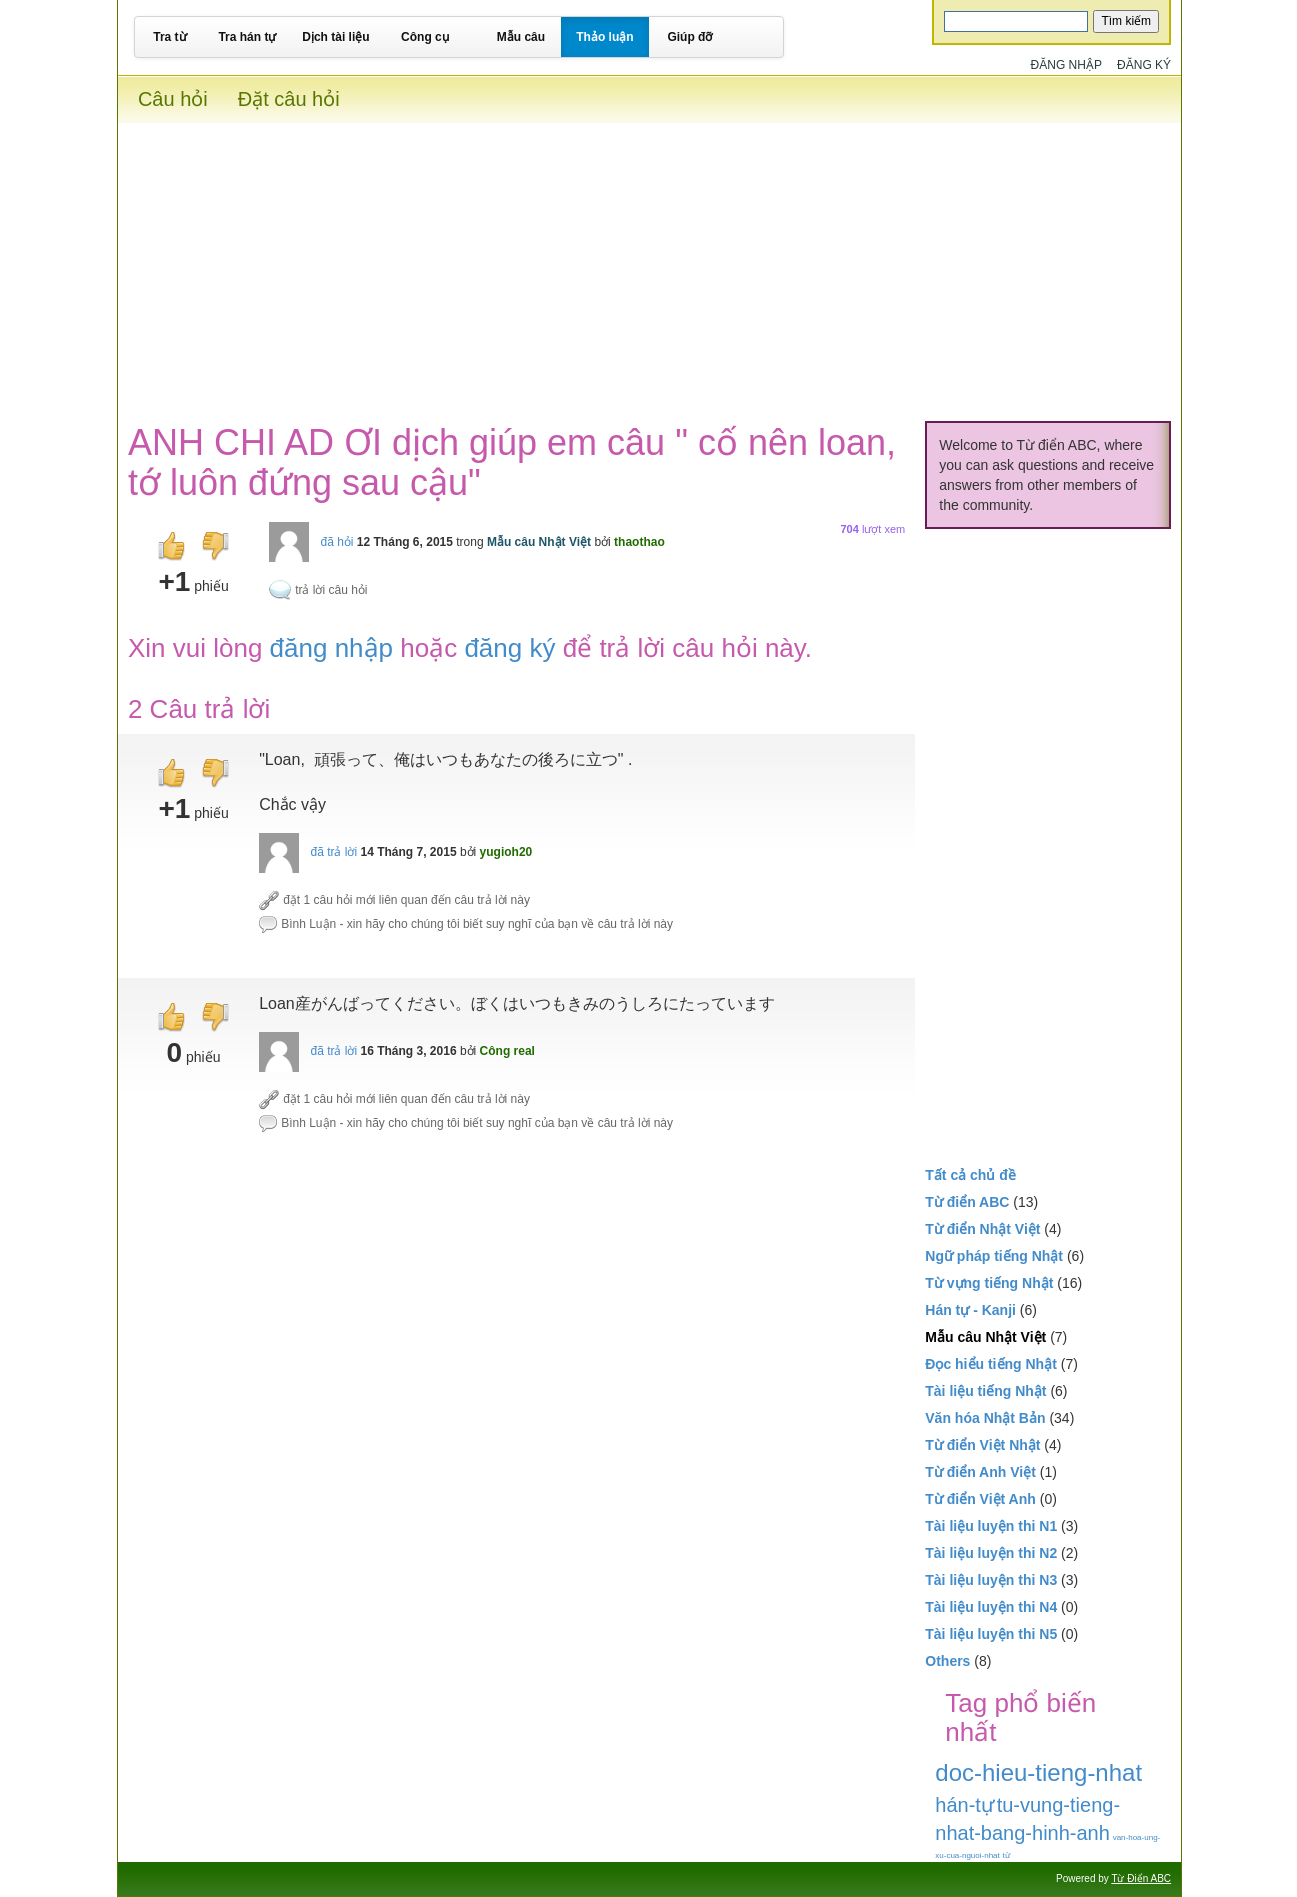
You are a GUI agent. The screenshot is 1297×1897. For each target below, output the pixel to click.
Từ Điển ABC (1141, 1878)
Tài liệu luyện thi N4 (991, 1607)
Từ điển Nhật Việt (982, 1229)
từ (1006, 1855)
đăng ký (509, 648)
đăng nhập (331, 648)
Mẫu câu (521, 37)
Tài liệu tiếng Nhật (985, 1391)
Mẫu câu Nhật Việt (539, 542)
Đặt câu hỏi (289, 99)
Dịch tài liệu (335, 37)
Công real (507, 1051)
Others (947, 1661)
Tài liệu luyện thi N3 (991, 1580)
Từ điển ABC (967, 1202)
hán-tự (964, 1805)
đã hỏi (336, 542)
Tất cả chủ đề (970, 1175)
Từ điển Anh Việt (980, 1472)
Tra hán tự (247, 37)
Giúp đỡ (689, 37)
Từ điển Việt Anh (980, 1499)
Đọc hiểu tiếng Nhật (991, 1364)
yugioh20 (506, 852)
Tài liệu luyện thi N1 (991, 1526)
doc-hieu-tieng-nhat (1038, 1772)
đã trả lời (333, 852)
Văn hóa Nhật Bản (985, 1418)
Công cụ (425, 37)
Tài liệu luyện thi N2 (991, 1553)
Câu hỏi (173, 99)
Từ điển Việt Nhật (982, 1445)
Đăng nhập (1066, 65)
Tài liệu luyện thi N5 (991, 1634)
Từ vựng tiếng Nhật (989, 1283)
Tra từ (169, 37)
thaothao (639, 542)
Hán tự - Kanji (970, 1310)
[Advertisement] (649, 263)
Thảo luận (604, 37)
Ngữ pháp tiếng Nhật (994, 1256)
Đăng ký (1144, 65)
